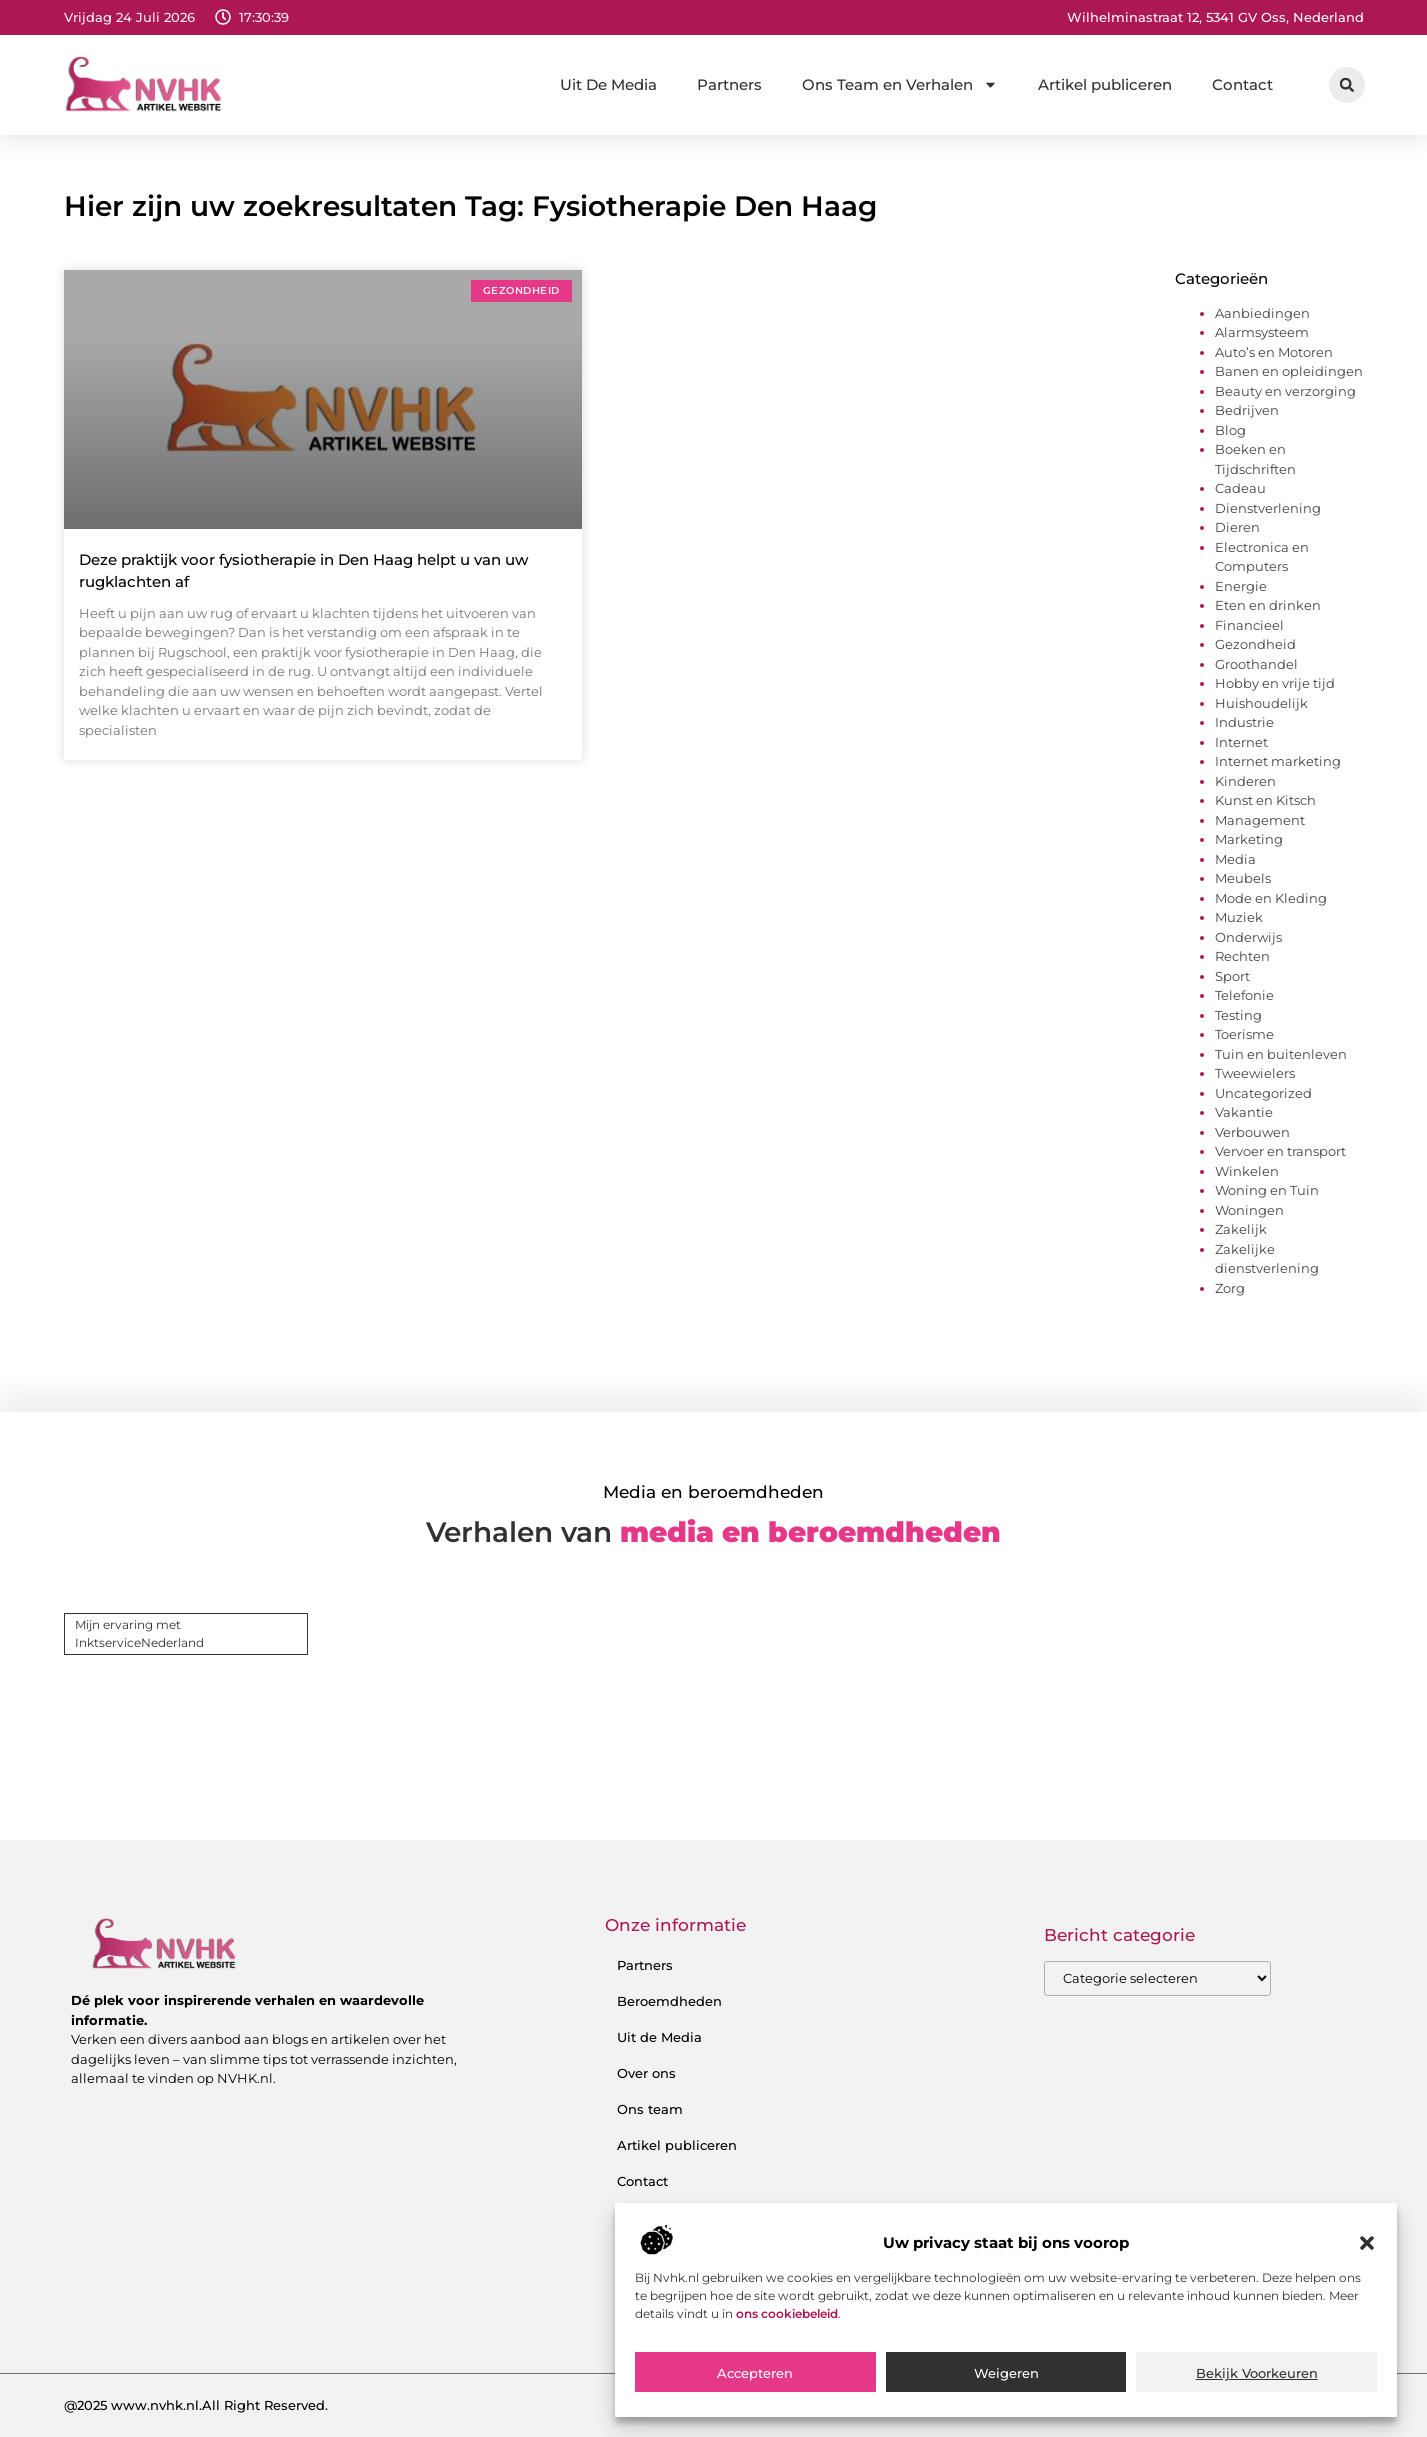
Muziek (1239, 917)
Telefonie (1244, 995)
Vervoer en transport (1280, 1151)
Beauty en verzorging (1285, 391)
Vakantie (1244, 1112)
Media (1235, 859)
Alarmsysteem (1262, 332)
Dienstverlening (1268, 508)
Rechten (1242, 956)
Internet (1241, 742)
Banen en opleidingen (1289, 371)
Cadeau (1240, 488)
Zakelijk (1241, 1229)
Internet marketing (1278, 761)
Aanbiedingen (1262, 313)
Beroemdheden (669, 2001)
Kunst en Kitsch (1265, 800)
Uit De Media (608, 84)
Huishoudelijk (1261, 703)
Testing (1238, 1015)
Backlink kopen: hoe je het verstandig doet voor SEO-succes (743, 2227)
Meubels (1243, 878)
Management (1260, 820)
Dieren (1237, 527)
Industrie (1244, 722)
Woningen (1249, 1210)
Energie (1241, 586)
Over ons (646, 2073)
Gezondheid (1255, 644)
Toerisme (1244, 1034)
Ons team (650, 2109)
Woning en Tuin (1267, 1190)
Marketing (1249, 839)
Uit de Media (659, 2037)
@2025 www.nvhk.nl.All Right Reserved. (196, 2405)
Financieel (1249, 625)
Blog (1230, 430)
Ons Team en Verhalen (900, 84)
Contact (1242, 84)
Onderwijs (1248, 937)
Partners (729, 84)
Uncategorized (1263, 1093)
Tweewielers (1255, 1073)
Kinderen (1245, 781)
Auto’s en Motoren (1274, 352)
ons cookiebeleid (787, 2385)
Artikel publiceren (1105, 84)
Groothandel (1256, 664)
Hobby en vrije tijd (1275, 683)
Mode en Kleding (1271, 898)
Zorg (1230, 1288)
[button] (1367, 2316)
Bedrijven (1247, 410)
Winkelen (1247, 1171)
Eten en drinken (1268, 605)
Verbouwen (1252, 1132)
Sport (1232, 976)
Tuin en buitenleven (1281, 1054)
